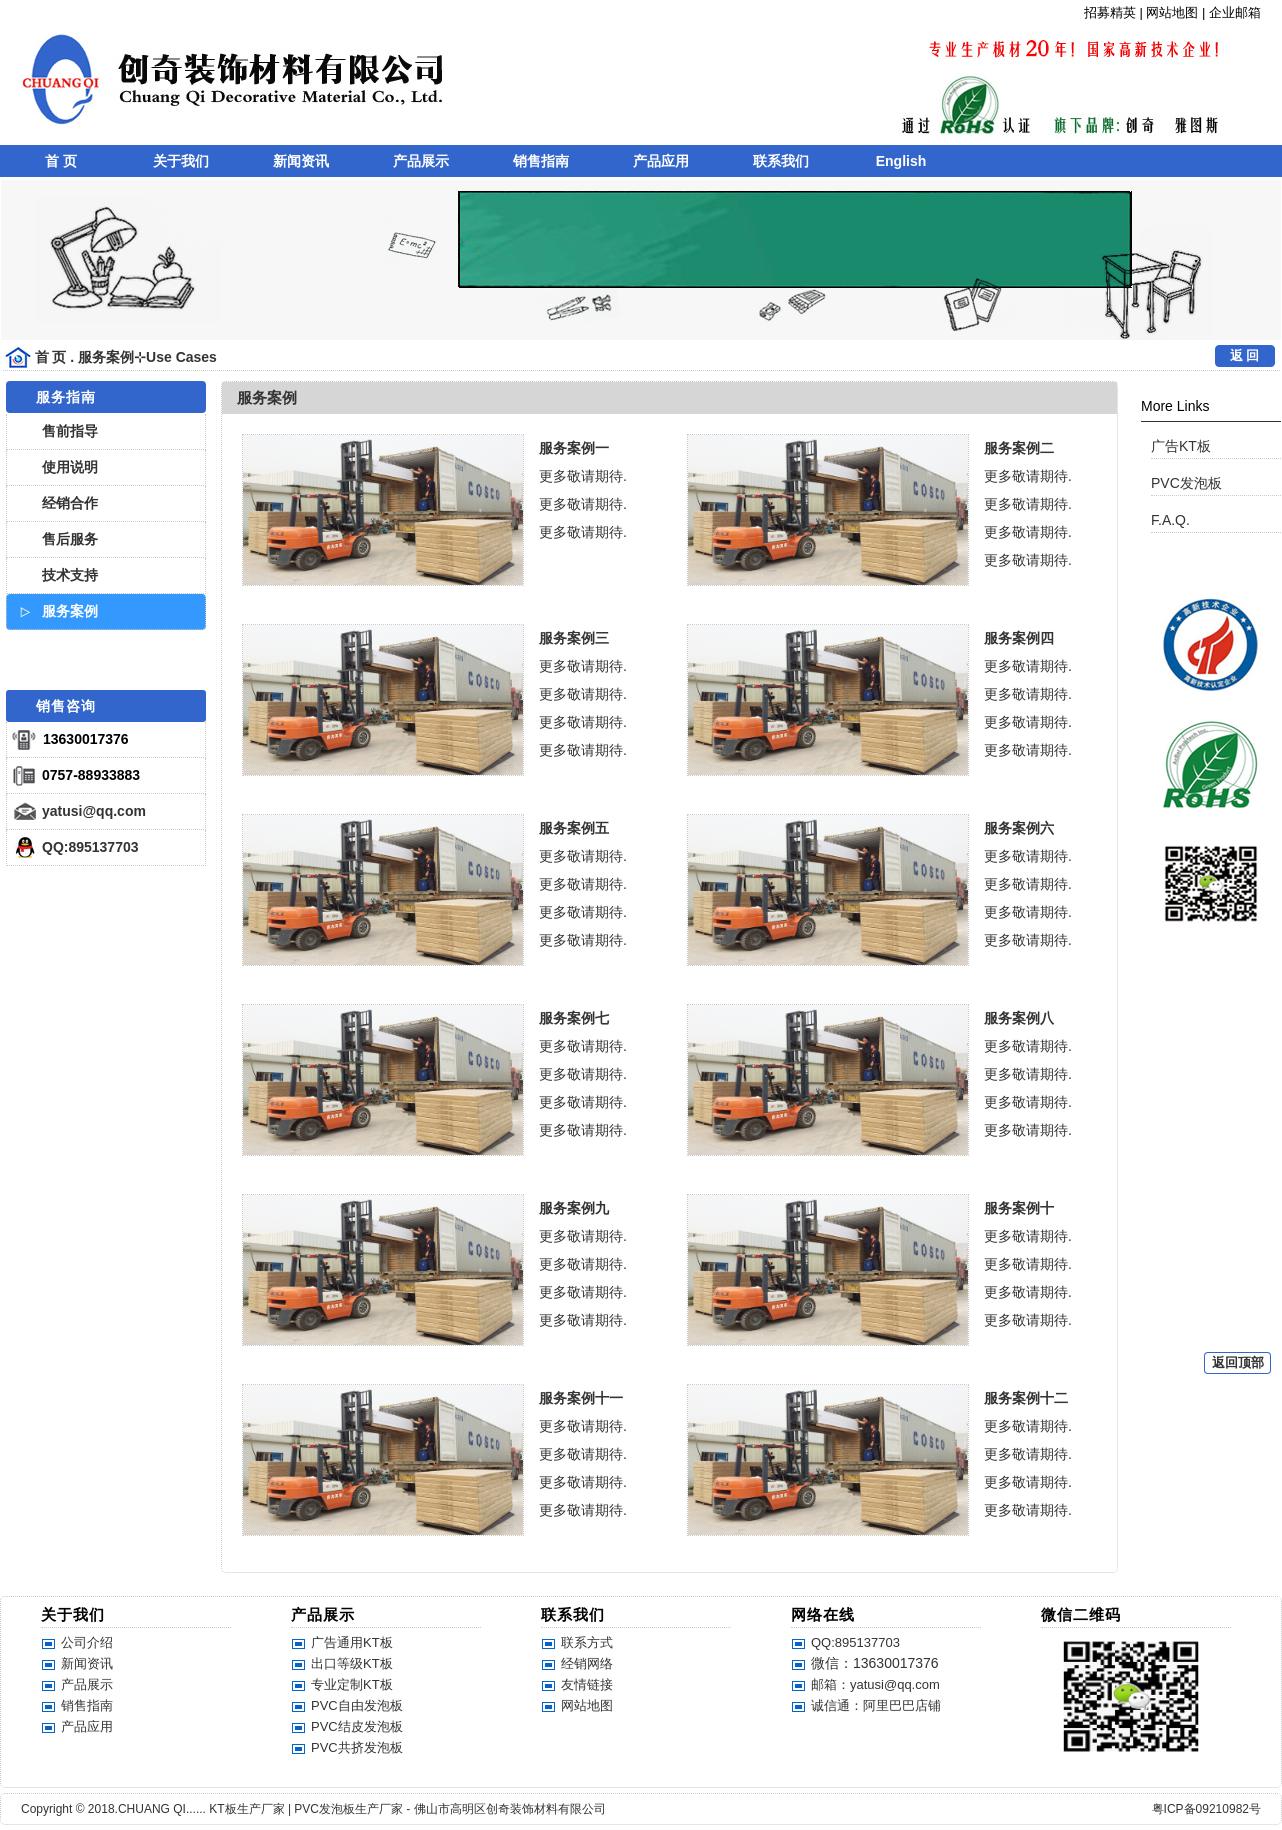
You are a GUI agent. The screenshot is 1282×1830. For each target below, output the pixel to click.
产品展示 (421, 161)
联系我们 (781, 161)
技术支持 (70, 575)
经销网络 (587, 1663)
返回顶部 (1238, 1362)
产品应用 (661, 161)
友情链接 (587, 1684)
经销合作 (70, 503)
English (901, 161)
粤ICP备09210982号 (1206, 1809)
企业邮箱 (1235, 12)
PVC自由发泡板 (357, 1705)
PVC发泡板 (1186, 483)
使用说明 (70, 467)
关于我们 (181, 161)
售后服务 (70, 539)
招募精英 (1110, 12)
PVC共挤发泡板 (357, 1747)
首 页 (61, 161)
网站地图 (1172, 12)
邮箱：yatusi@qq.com (875, 1684)
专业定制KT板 (352, 1684)
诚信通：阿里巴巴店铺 (876, 1705)
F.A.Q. (1170, 520)
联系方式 (587, 1642)
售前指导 (70, 431)
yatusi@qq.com (94, 811)
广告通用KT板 (352, 1642)
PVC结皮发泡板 (357, 1726)
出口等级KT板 (352, 1663)
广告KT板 (1181, 446)
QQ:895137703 (90, 847)
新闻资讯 (301, 161)
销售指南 (541, 161)
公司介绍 (87, 1642)
